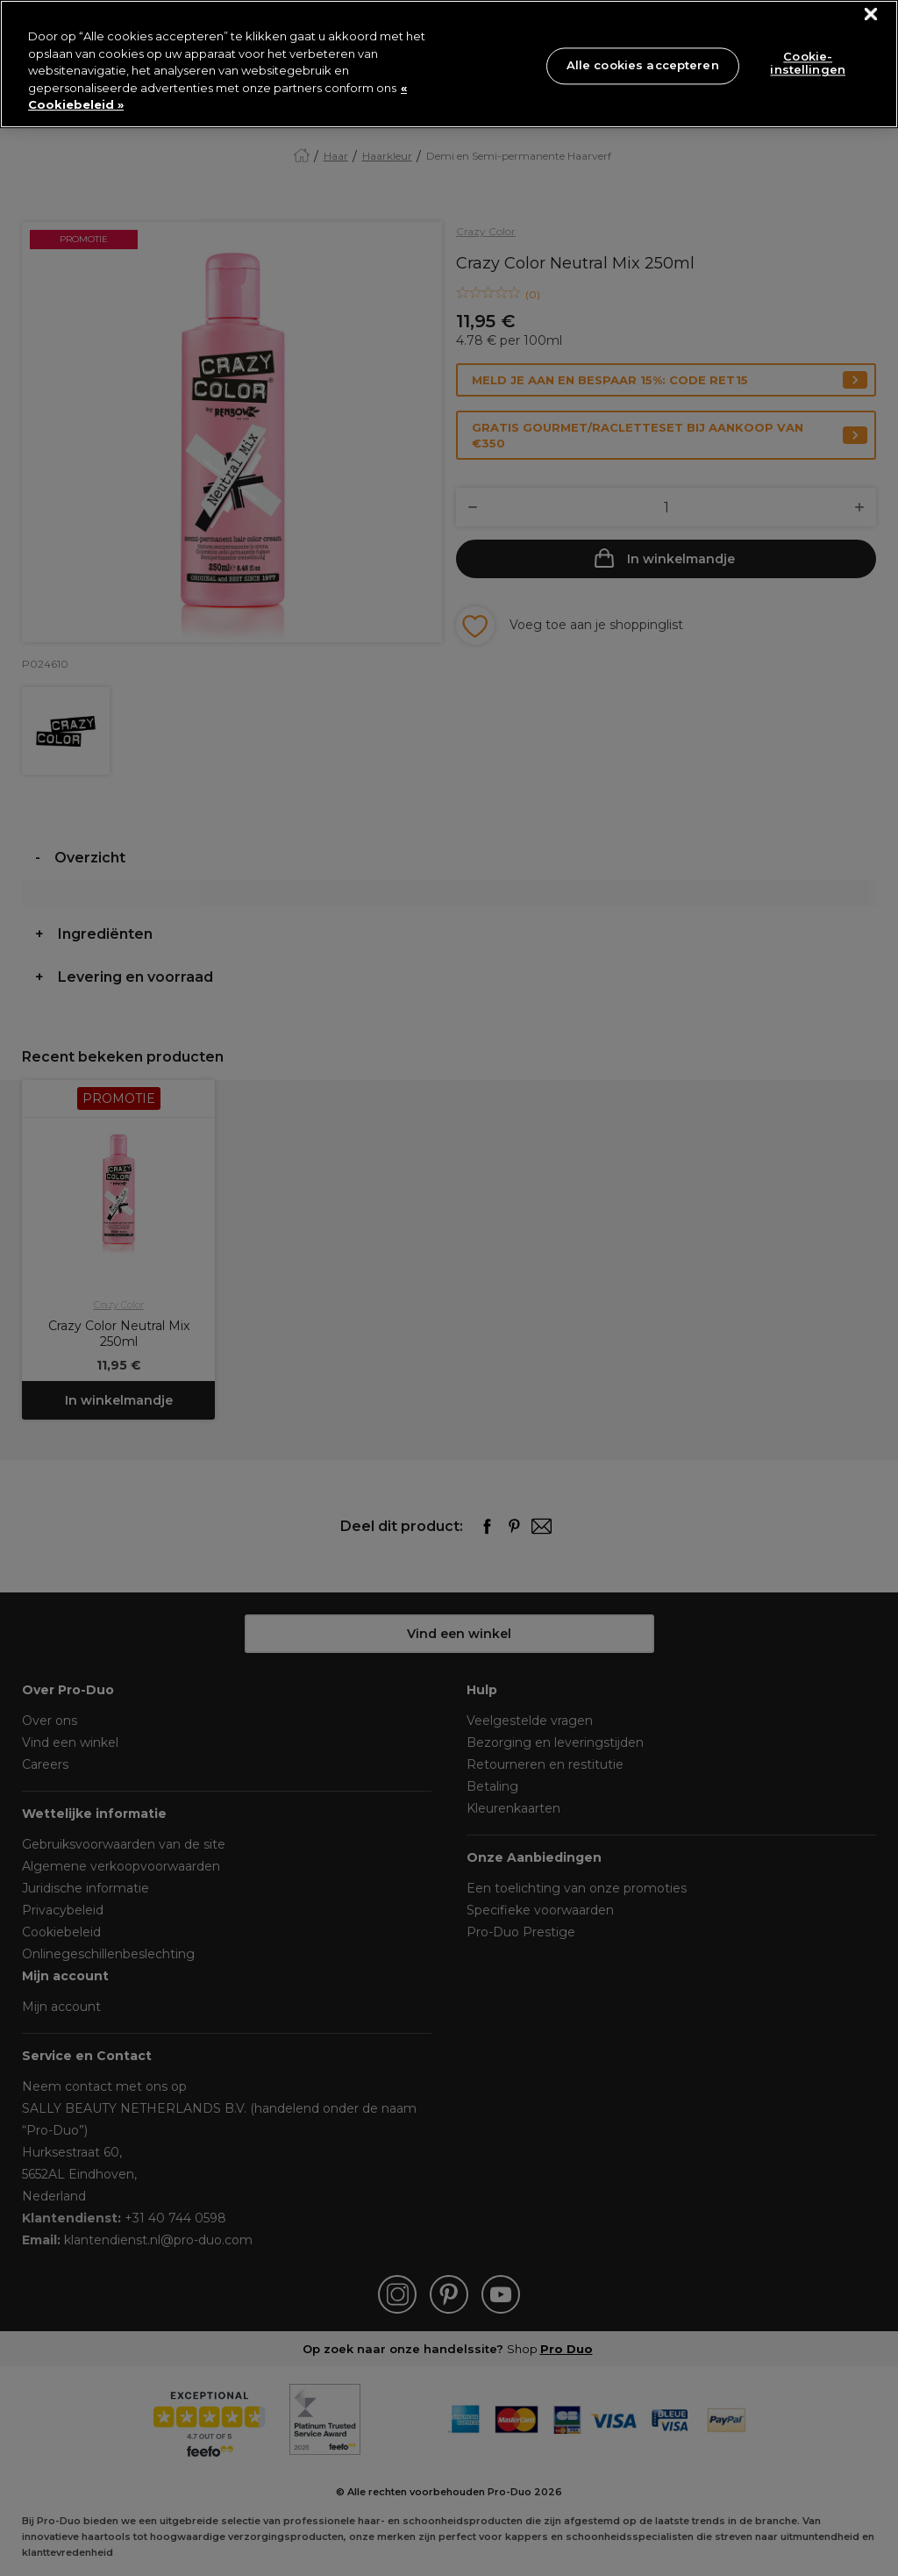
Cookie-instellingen (807, 63)
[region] (449, 64)
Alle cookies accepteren (643, 65)
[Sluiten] (871, 14)
